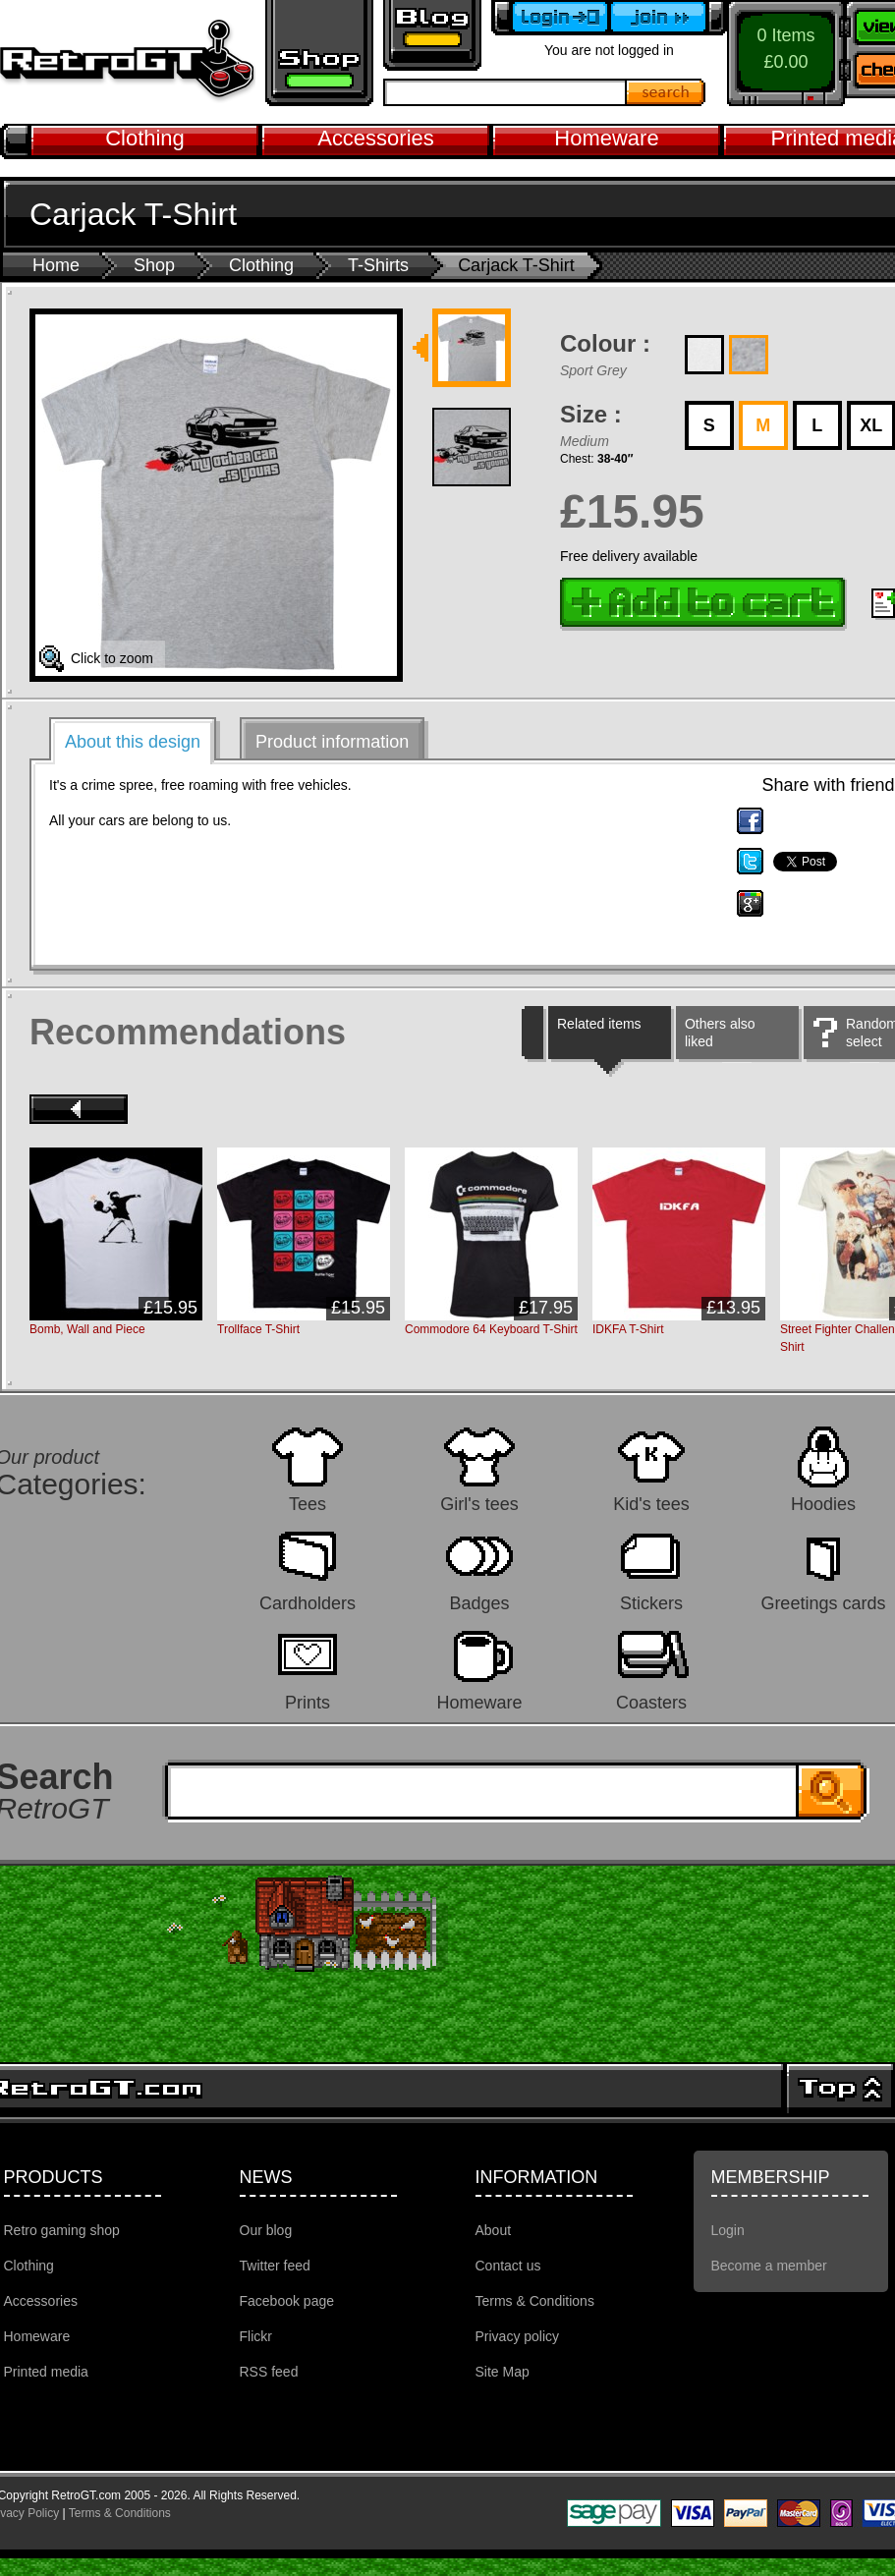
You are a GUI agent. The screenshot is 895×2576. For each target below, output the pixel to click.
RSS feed (269, 2372)
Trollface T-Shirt (258, 1329)
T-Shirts (378, 265)
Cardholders (307, 1603)
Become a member (668, 17)
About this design (132, 742)
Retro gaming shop (319, 53)
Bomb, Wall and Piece (87, 1329)
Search (666, 92)
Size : (591, 414)
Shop (154, 265)
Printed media (46, 2372)
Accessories (375, 138)
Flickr (256, 2336)
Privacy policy (517, 2336)
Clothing (145, 138)
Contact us (508, 2265)
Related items (599, 1024)
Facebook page (287, 2301)
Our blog (266, 2230)
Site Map (502, 2372)
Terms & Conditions (534, 2301)
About (493, 2230)
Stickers (651, 1603)
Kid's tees (651, 1503)
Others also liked (720, 1032)
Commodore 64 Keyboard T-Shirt (491, 1329)
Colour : (605, 343)
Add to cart (703, 604)
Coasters (651, 1702)
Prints (307, 1702)
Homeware (606, 138)
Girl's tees (479, 1503)
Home (56, 265)
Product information (332, 742)
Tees (307, 1503)
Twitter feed (275, 2265)
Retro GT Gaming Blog (432, 35)
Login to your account (550, 17)
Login (728, 2230)
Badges (479, 1603)
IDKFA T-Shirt (627, 1329)
